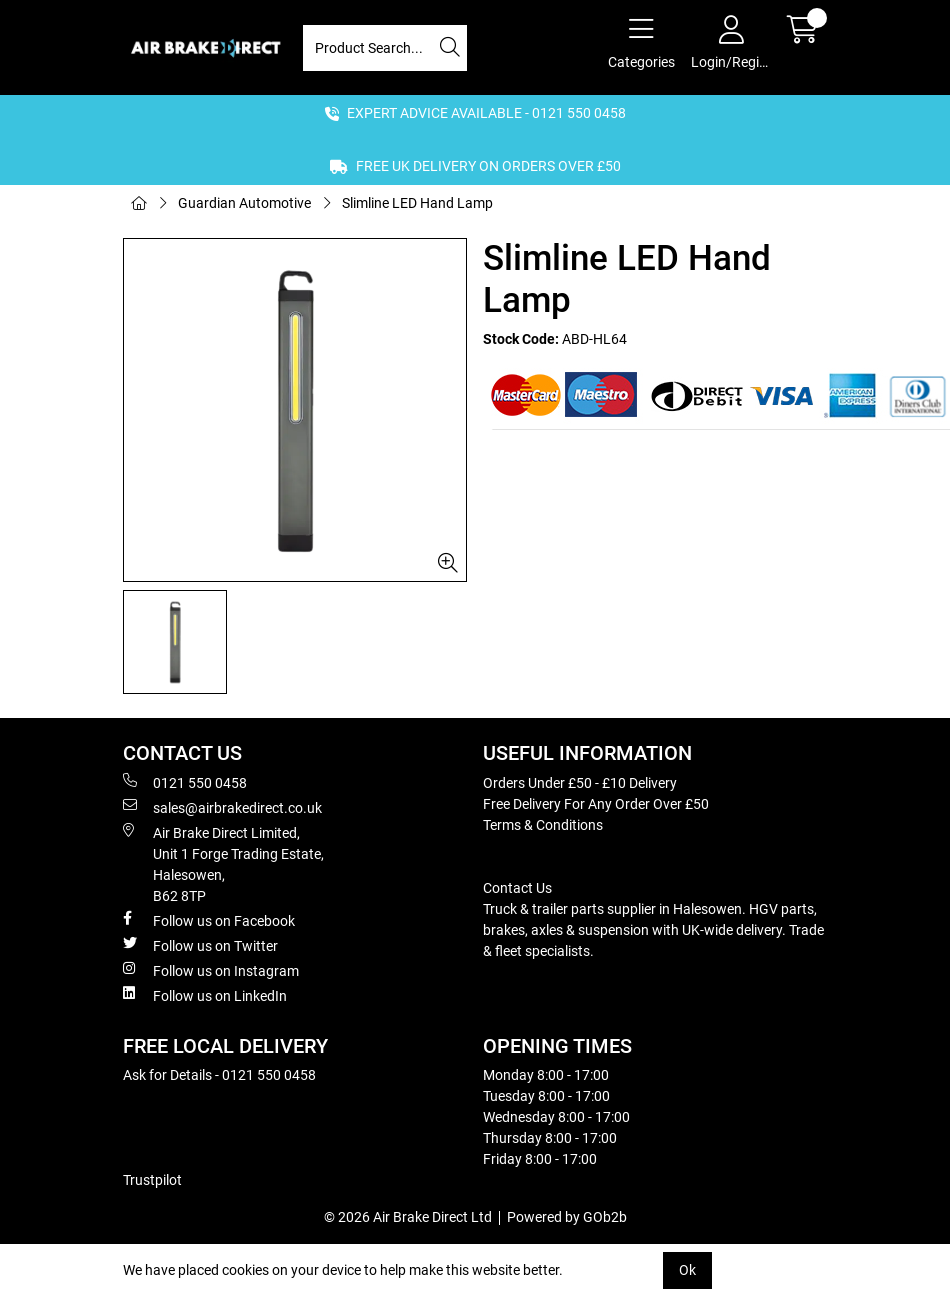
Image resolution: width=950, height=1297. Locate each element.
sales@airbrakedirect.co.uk (222, 807)
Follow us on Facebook (209, 920)
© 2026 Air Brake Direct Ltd (408, 1217)
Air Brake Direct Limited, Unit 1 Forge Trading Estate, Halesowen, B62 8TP (223, 863)
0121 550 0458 (185, 782)
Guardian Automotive (244, 203)
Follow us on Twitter (200, 945)
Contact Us (517, 888)
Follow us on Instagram (211, 970)
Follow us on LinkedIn (205, 995)
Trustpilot (152, 1180)
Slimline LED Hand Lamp (417, 203)
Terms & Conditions (543, 825)
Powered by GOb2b (567, 1217)
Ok (687, 1270)
